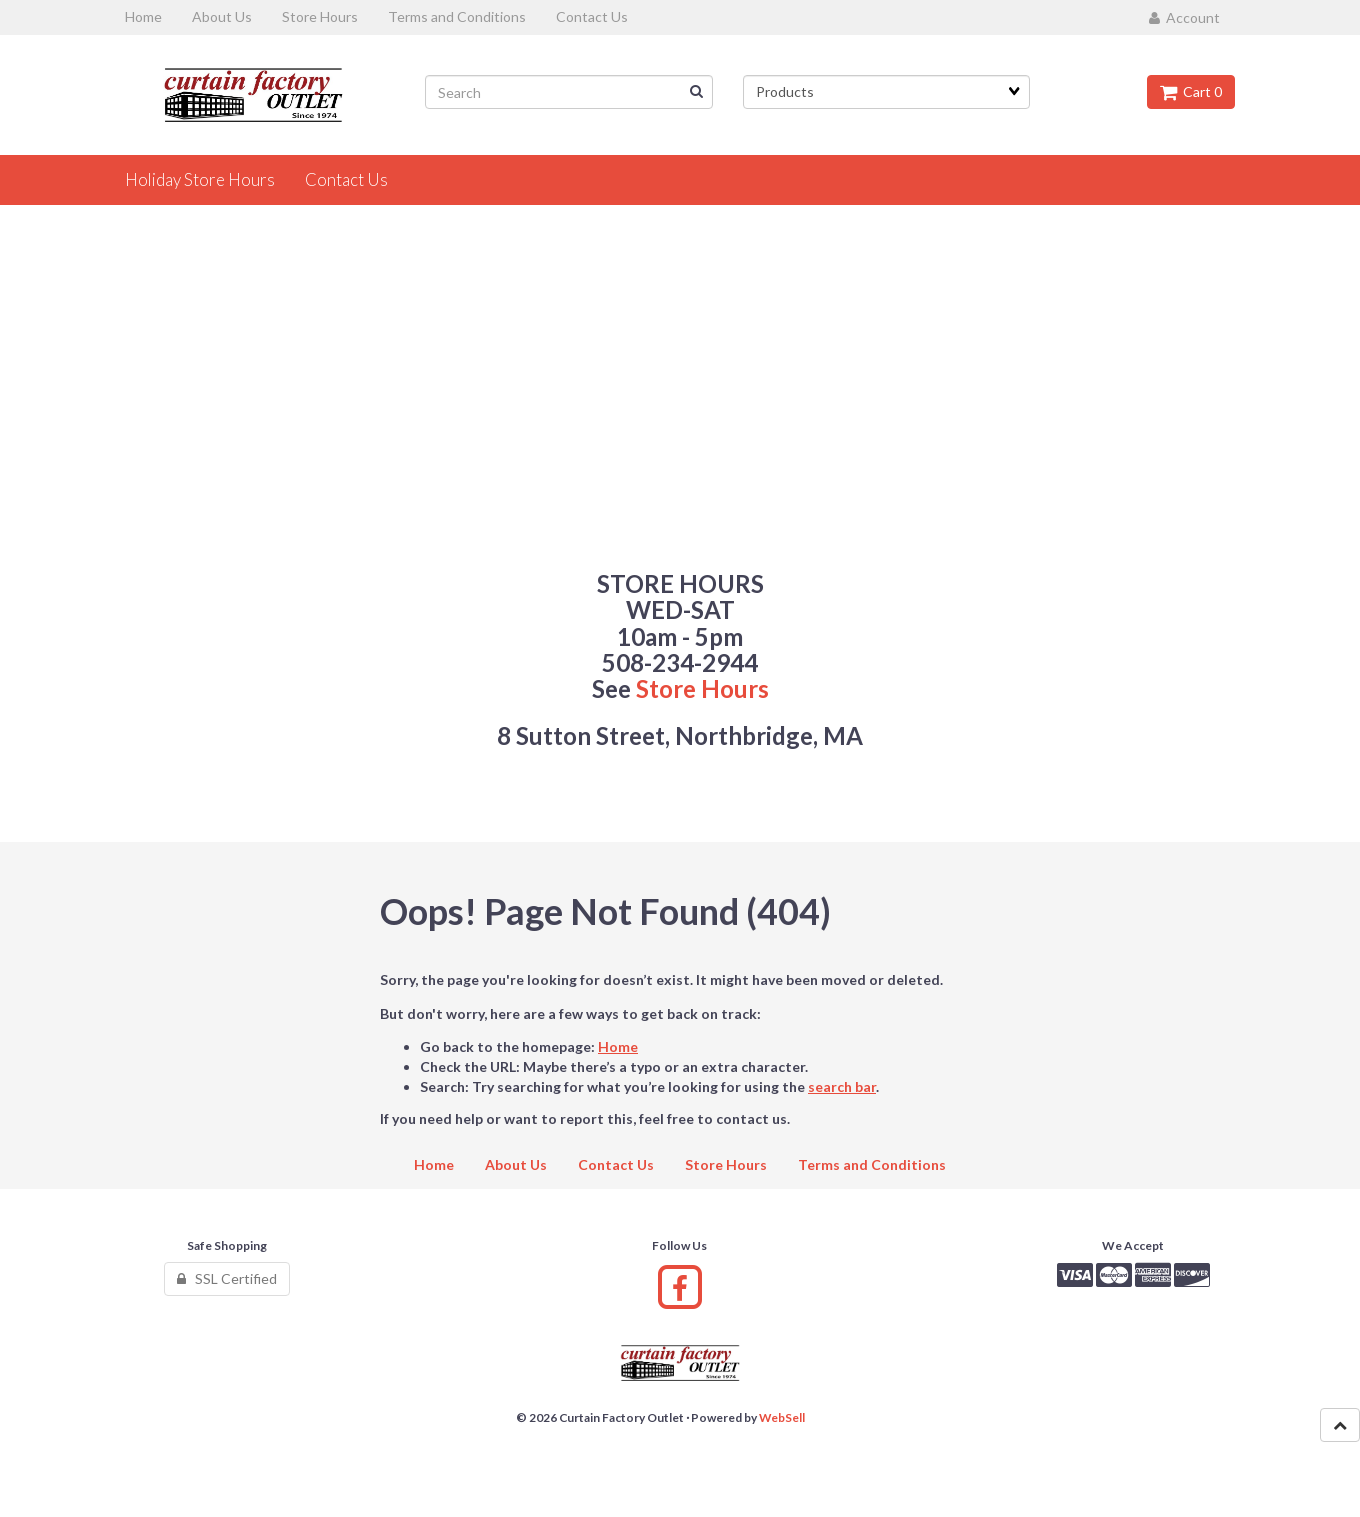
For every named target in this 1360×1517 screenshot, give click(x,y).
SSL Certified (227, 1278)
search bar (842, 1086)
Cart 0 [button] (1191, 91)
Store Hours (702, 688)
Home (618, 1046)
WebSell (782, 1417)
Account (1184, 17)
